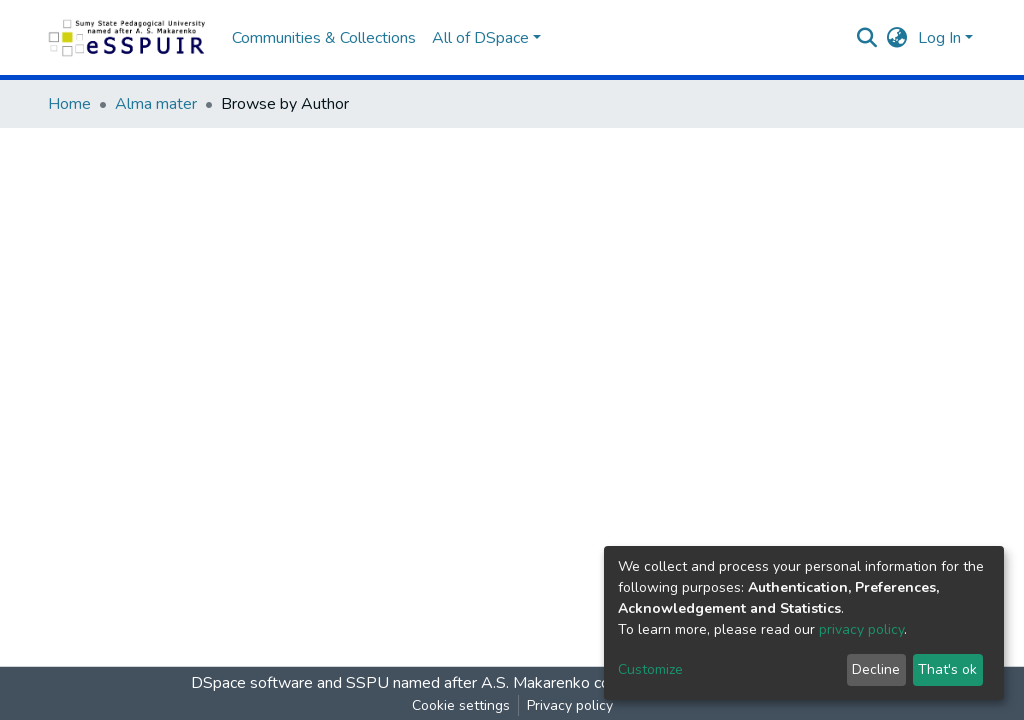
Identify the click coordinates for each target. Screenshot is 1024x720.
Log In (939, 38)
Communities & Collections (324, 38)
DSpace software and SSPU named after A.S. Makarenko (390, 683)
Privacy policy (570, 705)
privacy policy (861, 629)
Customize (650, 669)
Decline (876, 669)
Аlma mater (156, 104)
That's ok (947, 669)
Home (69, 104)
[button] (897, 38)
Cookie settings (461, 705)
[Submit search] (867, 38)
